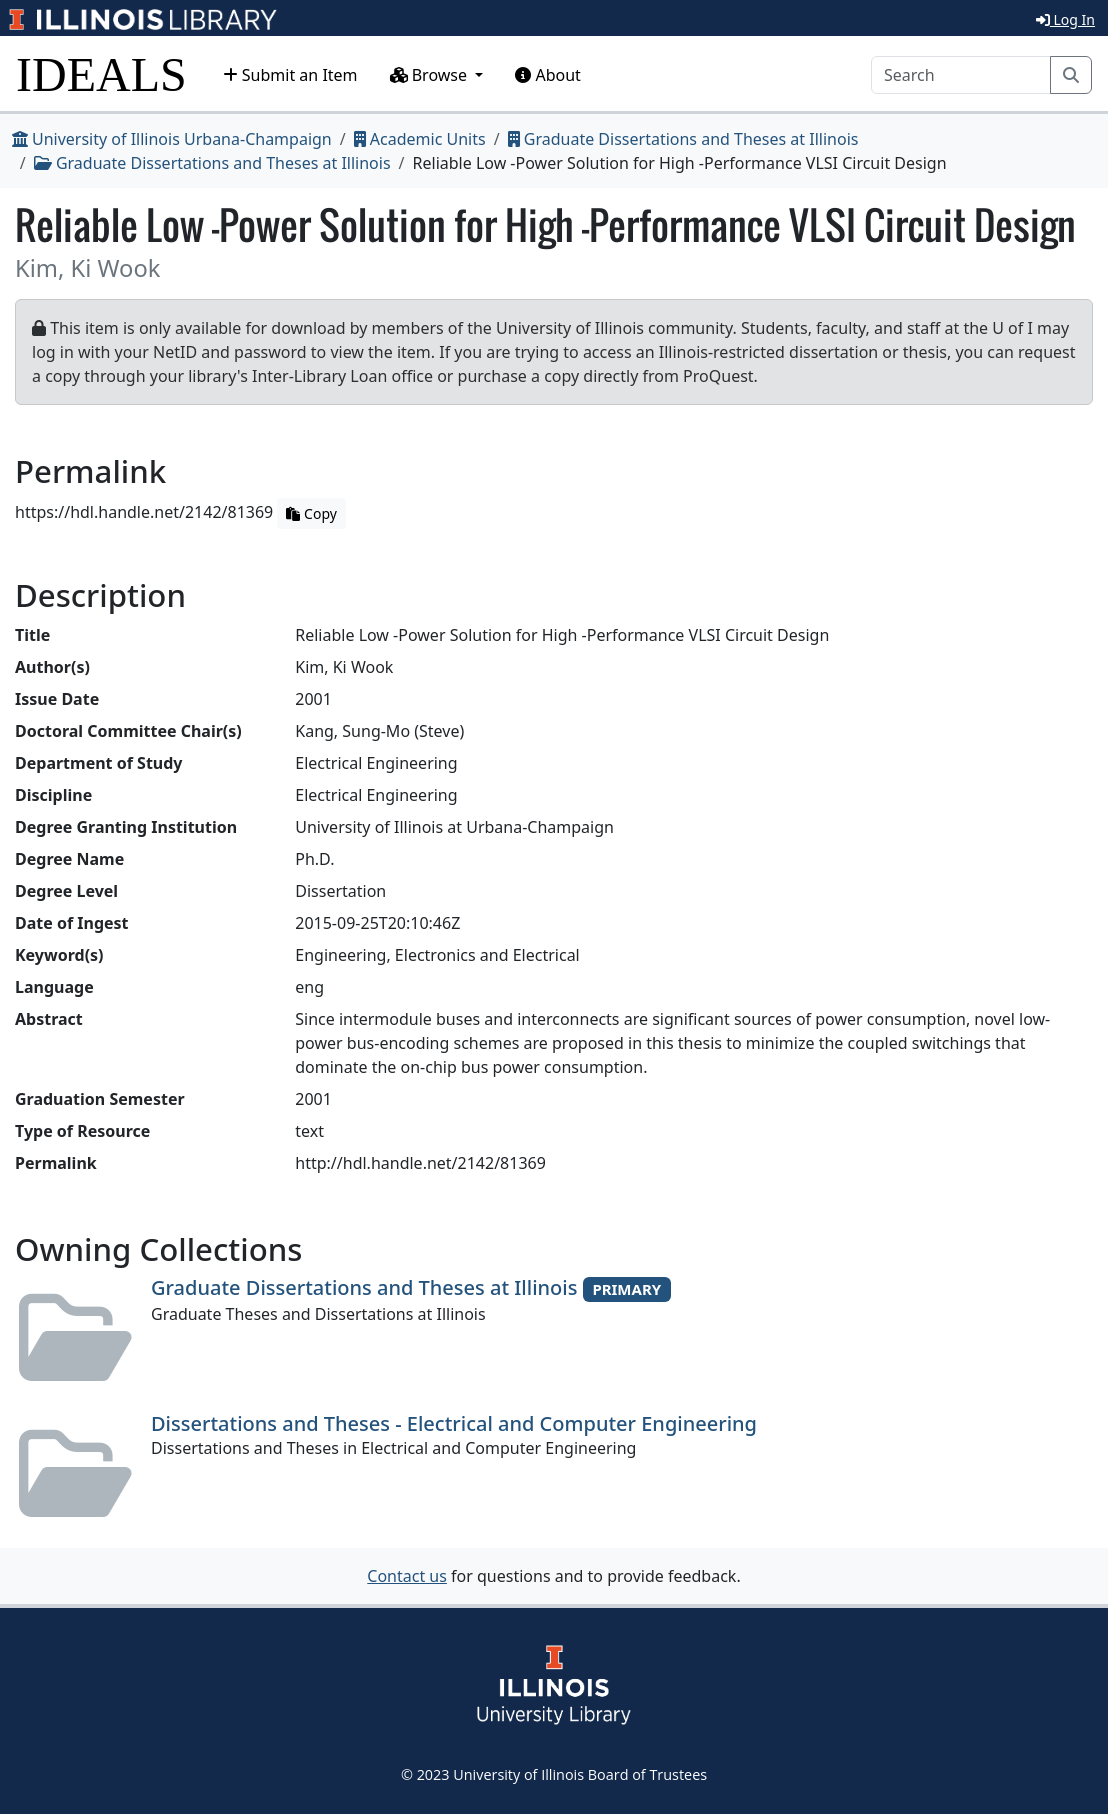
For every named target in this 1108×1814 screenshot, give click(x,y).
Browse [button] (431, 75)
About (548, 75)
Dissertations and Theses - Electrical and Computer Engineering (454, 1423)
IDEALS (101, 74)
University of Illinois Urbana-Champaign (172, 139)
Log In (1065, 19)
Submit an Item (290, 75)
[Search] (961, 75)
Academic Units (420, 139)
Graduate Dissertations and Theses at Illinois (683, 139)
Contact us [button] (407, 1576)
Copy (311, 513)
